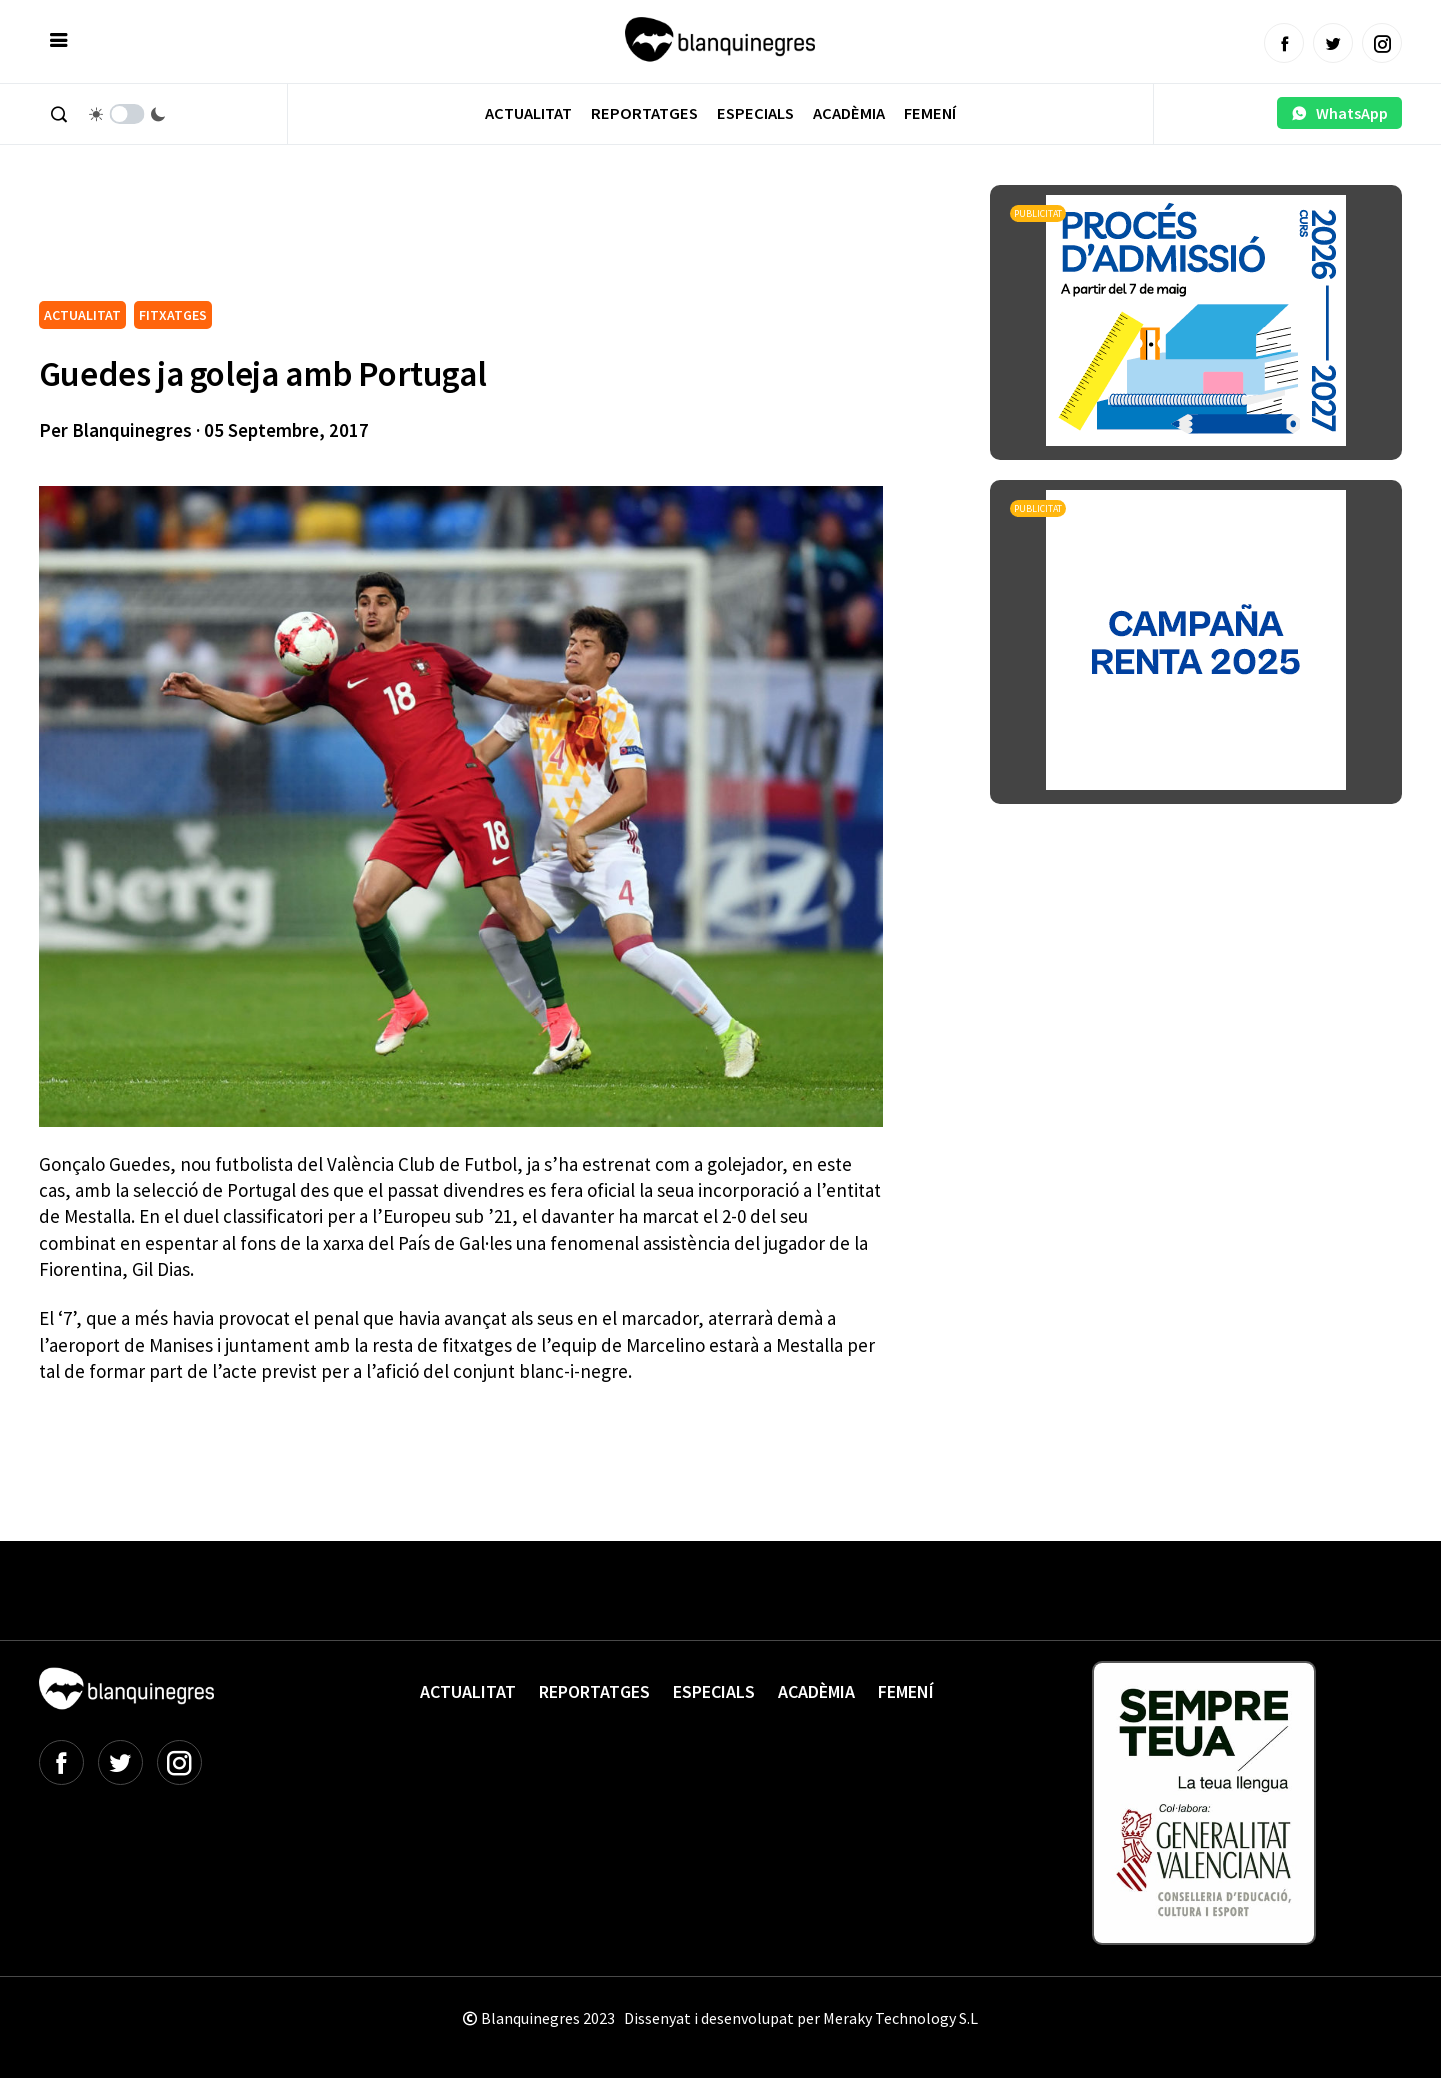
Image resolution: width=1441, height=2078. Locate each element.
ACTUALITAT (82, 315)
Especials (755, 113)
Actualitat (528, 113)
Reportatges (644, 113)
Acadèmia (849, 113)
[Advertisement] (403, 240)
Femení (930, 113)
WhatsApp (1339, 113)
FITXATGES (173, 315)
